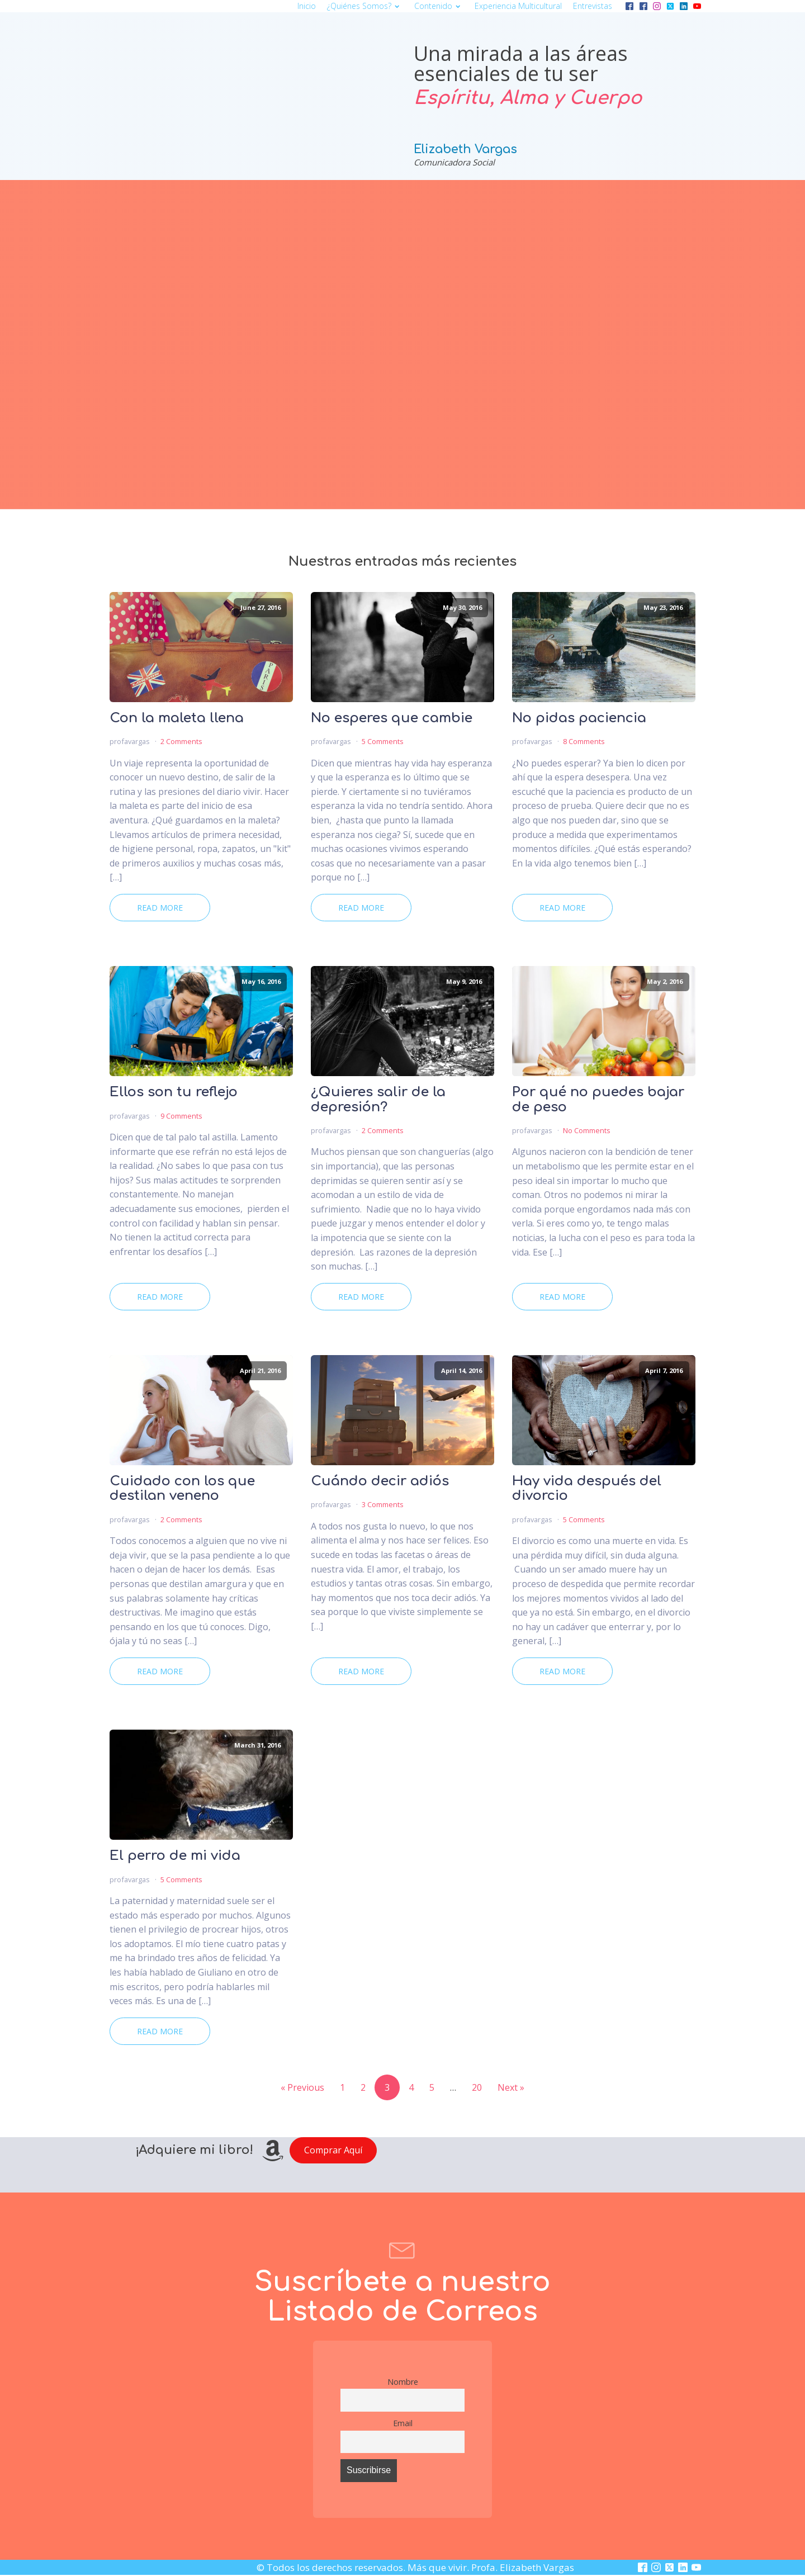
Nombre (402, 2381)
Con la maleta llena (177, 718)
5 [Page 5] (431, 2087)
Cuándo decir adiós (380, 1481)
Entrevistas (592, 6)
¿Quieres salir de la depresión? (378, 1099)
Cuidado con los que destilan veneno (182, 1488)
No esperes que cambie (391, 718)
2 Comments (181, 741)
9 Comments (181, 1116)
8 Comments (584, 741)
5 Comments (383, 741)
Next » (511, 2087)
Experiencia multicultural (518, 6)
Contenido (438, 6)
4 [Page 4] (411, 2087)
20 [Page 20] (477, 2087)
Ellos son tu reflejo (174, 1092)
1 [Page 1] (342, 2087)
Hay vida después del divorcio (586, 1488)
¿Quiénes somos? (364, 6)
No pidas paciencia (579, 718)
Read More (160, 907)
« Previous (302, 2087)
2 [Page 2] (363, 2087)
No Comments (586, 1130)
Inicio (306, 6)
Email (403, 2423)
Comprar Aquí (333, 2150)
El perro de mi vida (175, 1856)
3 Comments (383, 1504)
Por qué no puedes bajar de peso (598, 1099)
